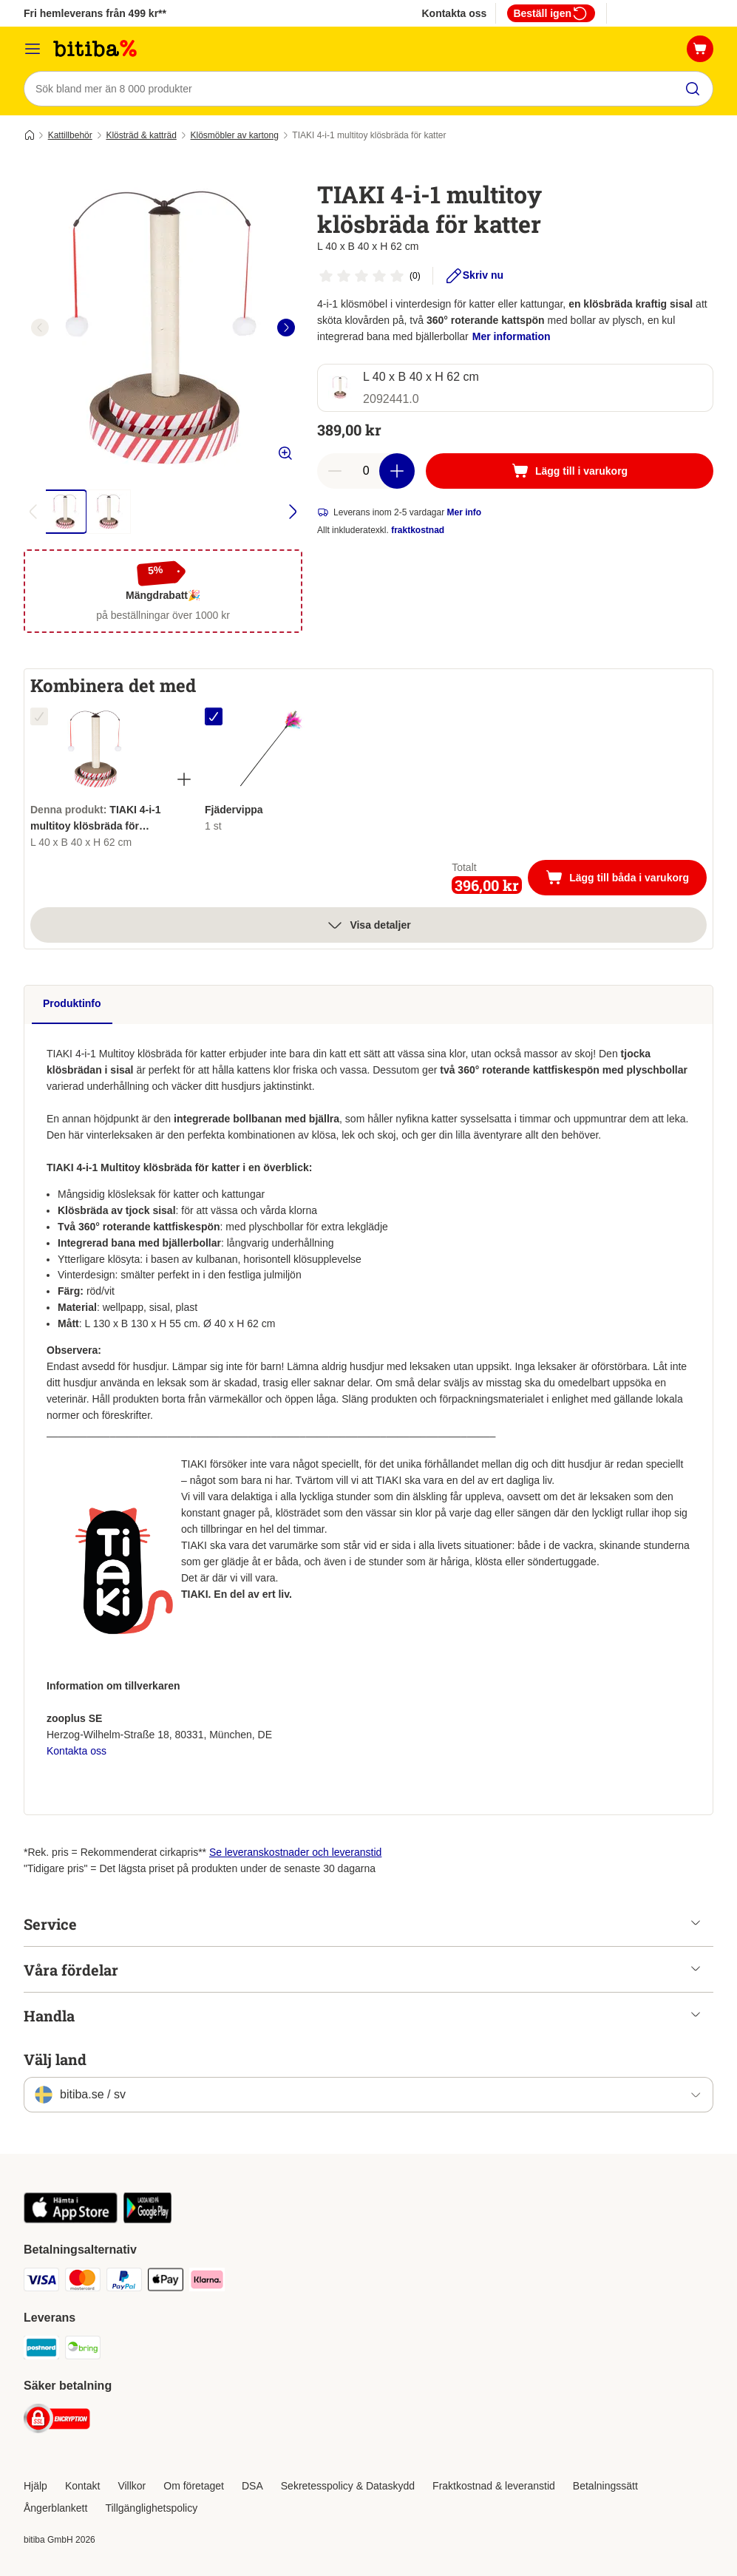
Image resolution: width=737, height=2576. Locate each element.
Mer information (511, 336)
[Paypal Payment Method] (124, 2282)
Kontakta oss (453, 13)
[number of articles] (366, 471)
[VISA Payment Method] (41, 2282)
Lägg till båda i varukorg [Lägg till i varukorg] (626, 879)
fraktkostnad (417, 530)
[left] (40, 327)
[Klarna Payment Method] (207, 2282)
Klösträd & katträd (141, 135)
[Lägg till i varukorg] (569, 471)
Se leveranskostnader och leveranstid (295, 1852)
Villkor (132, 2486)
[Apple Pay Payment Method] (165, 2282)
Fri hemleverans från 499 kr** (95, 13)
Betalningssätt (605, 2486)
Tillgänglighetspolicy (151, 2508)
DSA (252, 2486)
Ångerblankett (55, 2508)
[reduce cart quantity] (335, 471)
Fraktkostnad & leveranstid (493, 2486)
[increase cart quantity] (397, 471)
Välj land (55, 2059)
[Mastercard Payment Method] (83, 2282)
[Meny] (32, 49)
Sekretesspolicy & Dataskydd (348, 2486)
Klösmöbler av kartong (235, 135)
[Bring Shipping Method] (83, 2350)
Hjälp (35, 2486)
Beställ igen (551, 13)
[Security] (57, 2421)
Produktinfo (72, 1003)
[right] (286, 327)
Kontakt (82, 2486)
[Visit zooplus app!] (71, 2220)
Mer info (464, 512)
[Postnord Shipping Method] (41, 2350)
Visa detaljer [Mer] (368, 925)
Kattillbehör (70, 135)
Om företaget (193, 2486)
